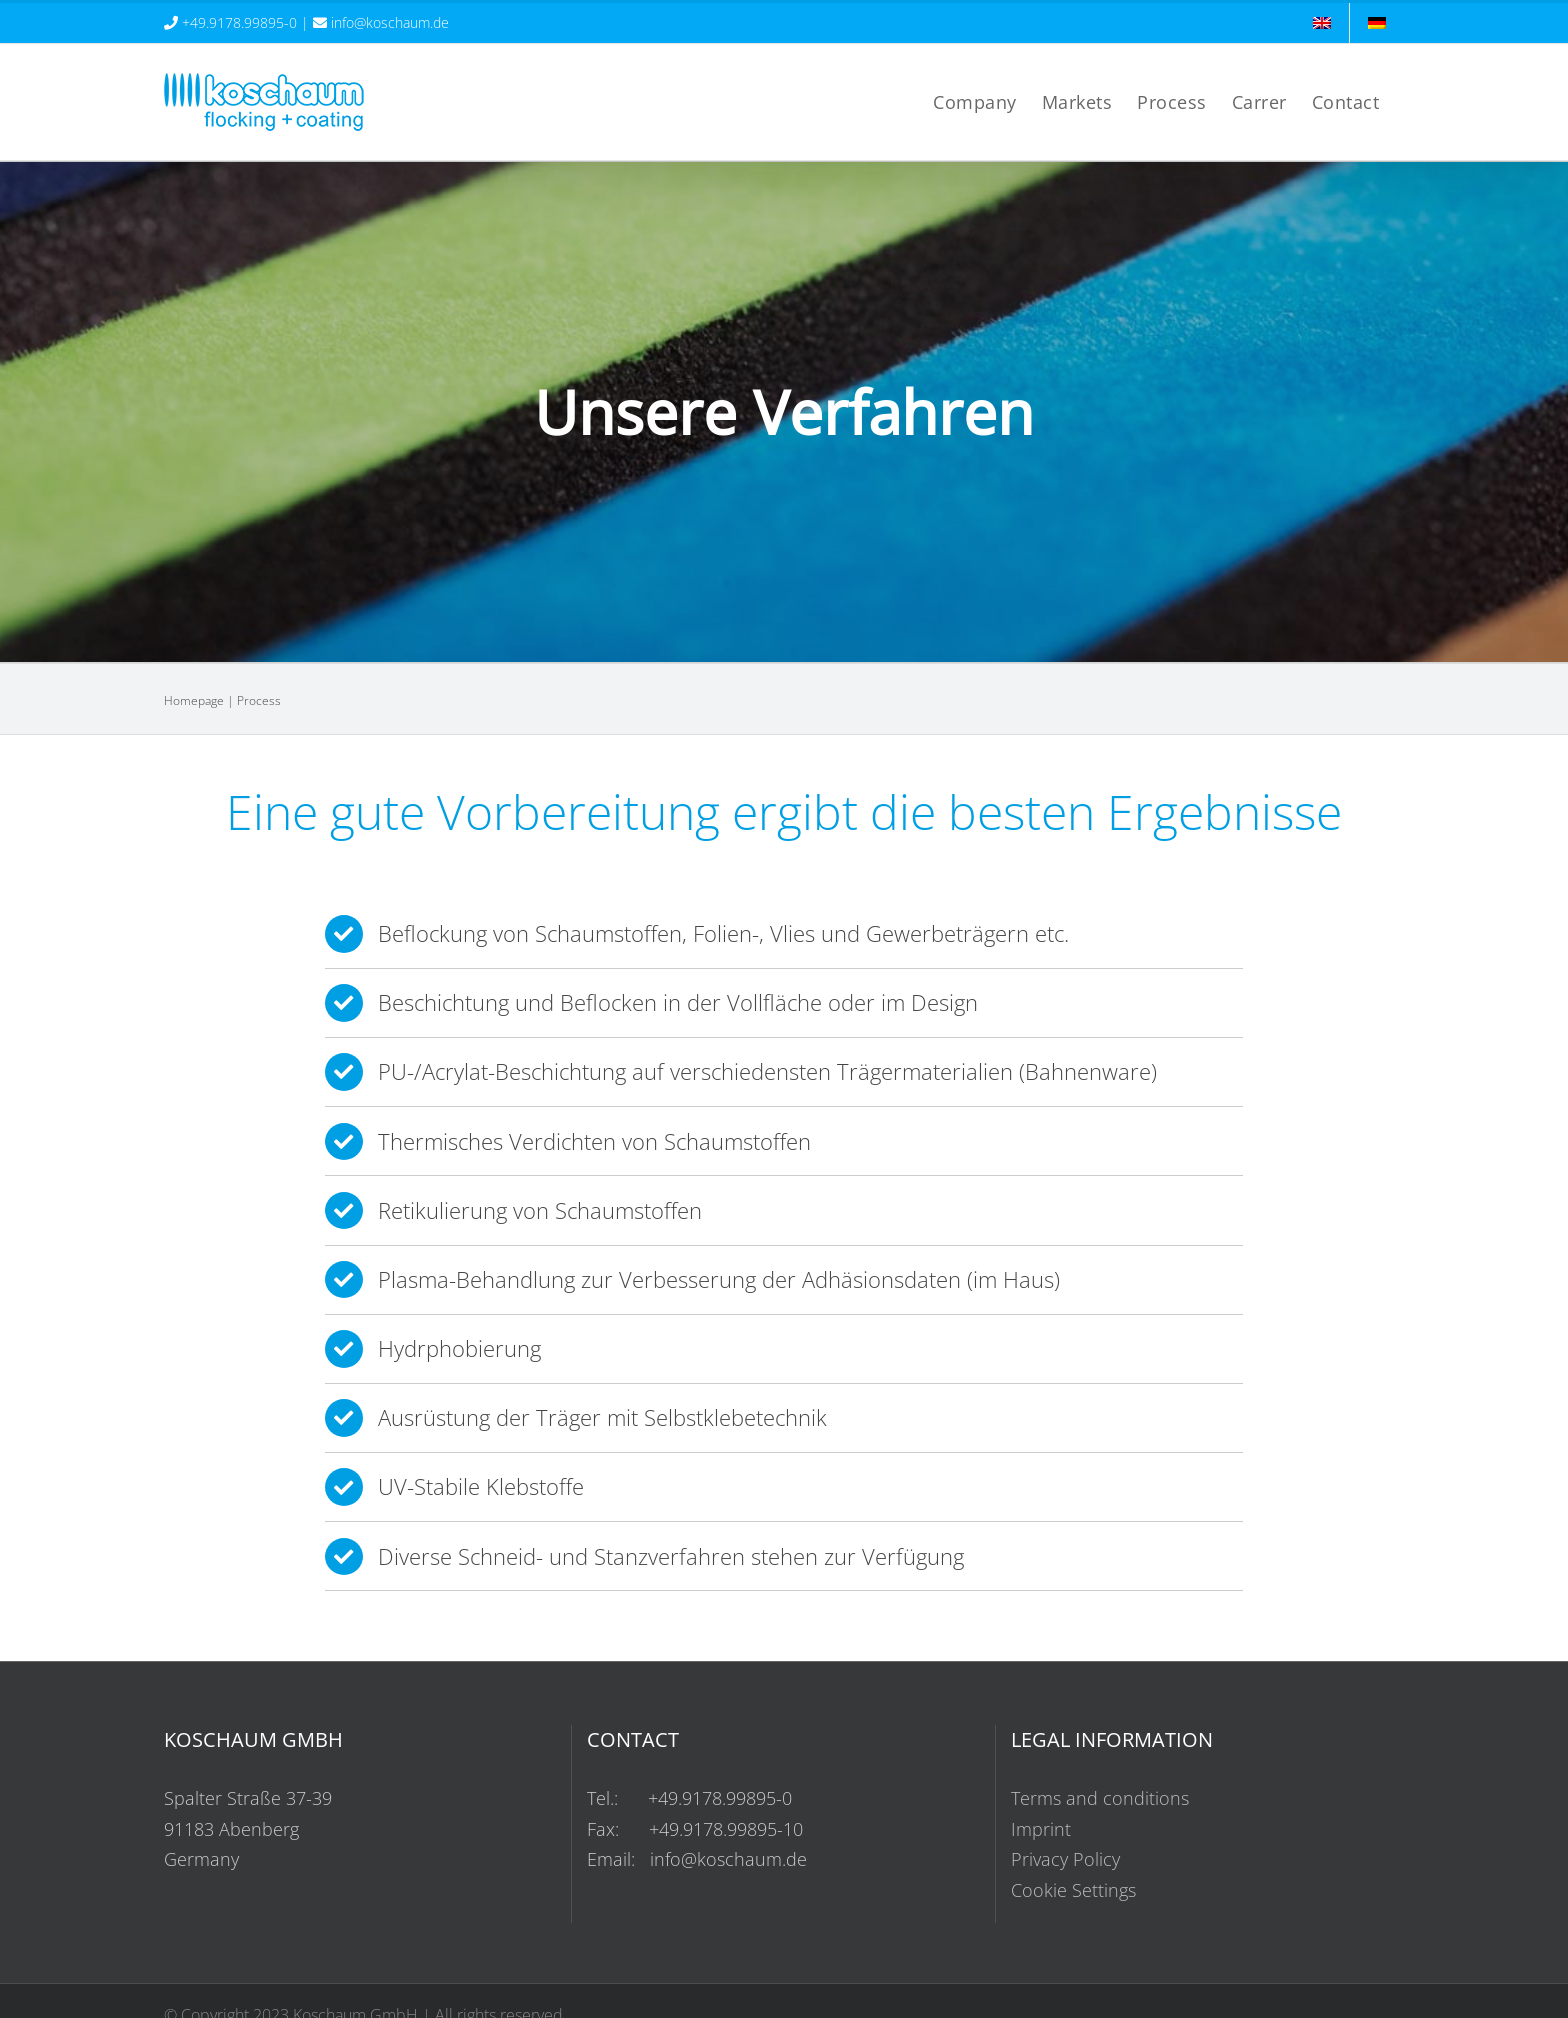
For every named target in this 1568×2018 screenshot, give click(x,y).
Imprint (1041, 1829)
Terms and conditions (1100, 1798)
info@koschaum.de (390, 22)
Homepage (194, 700)
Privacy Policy (1065, 1859)
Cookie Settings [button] (1073, 1890)
